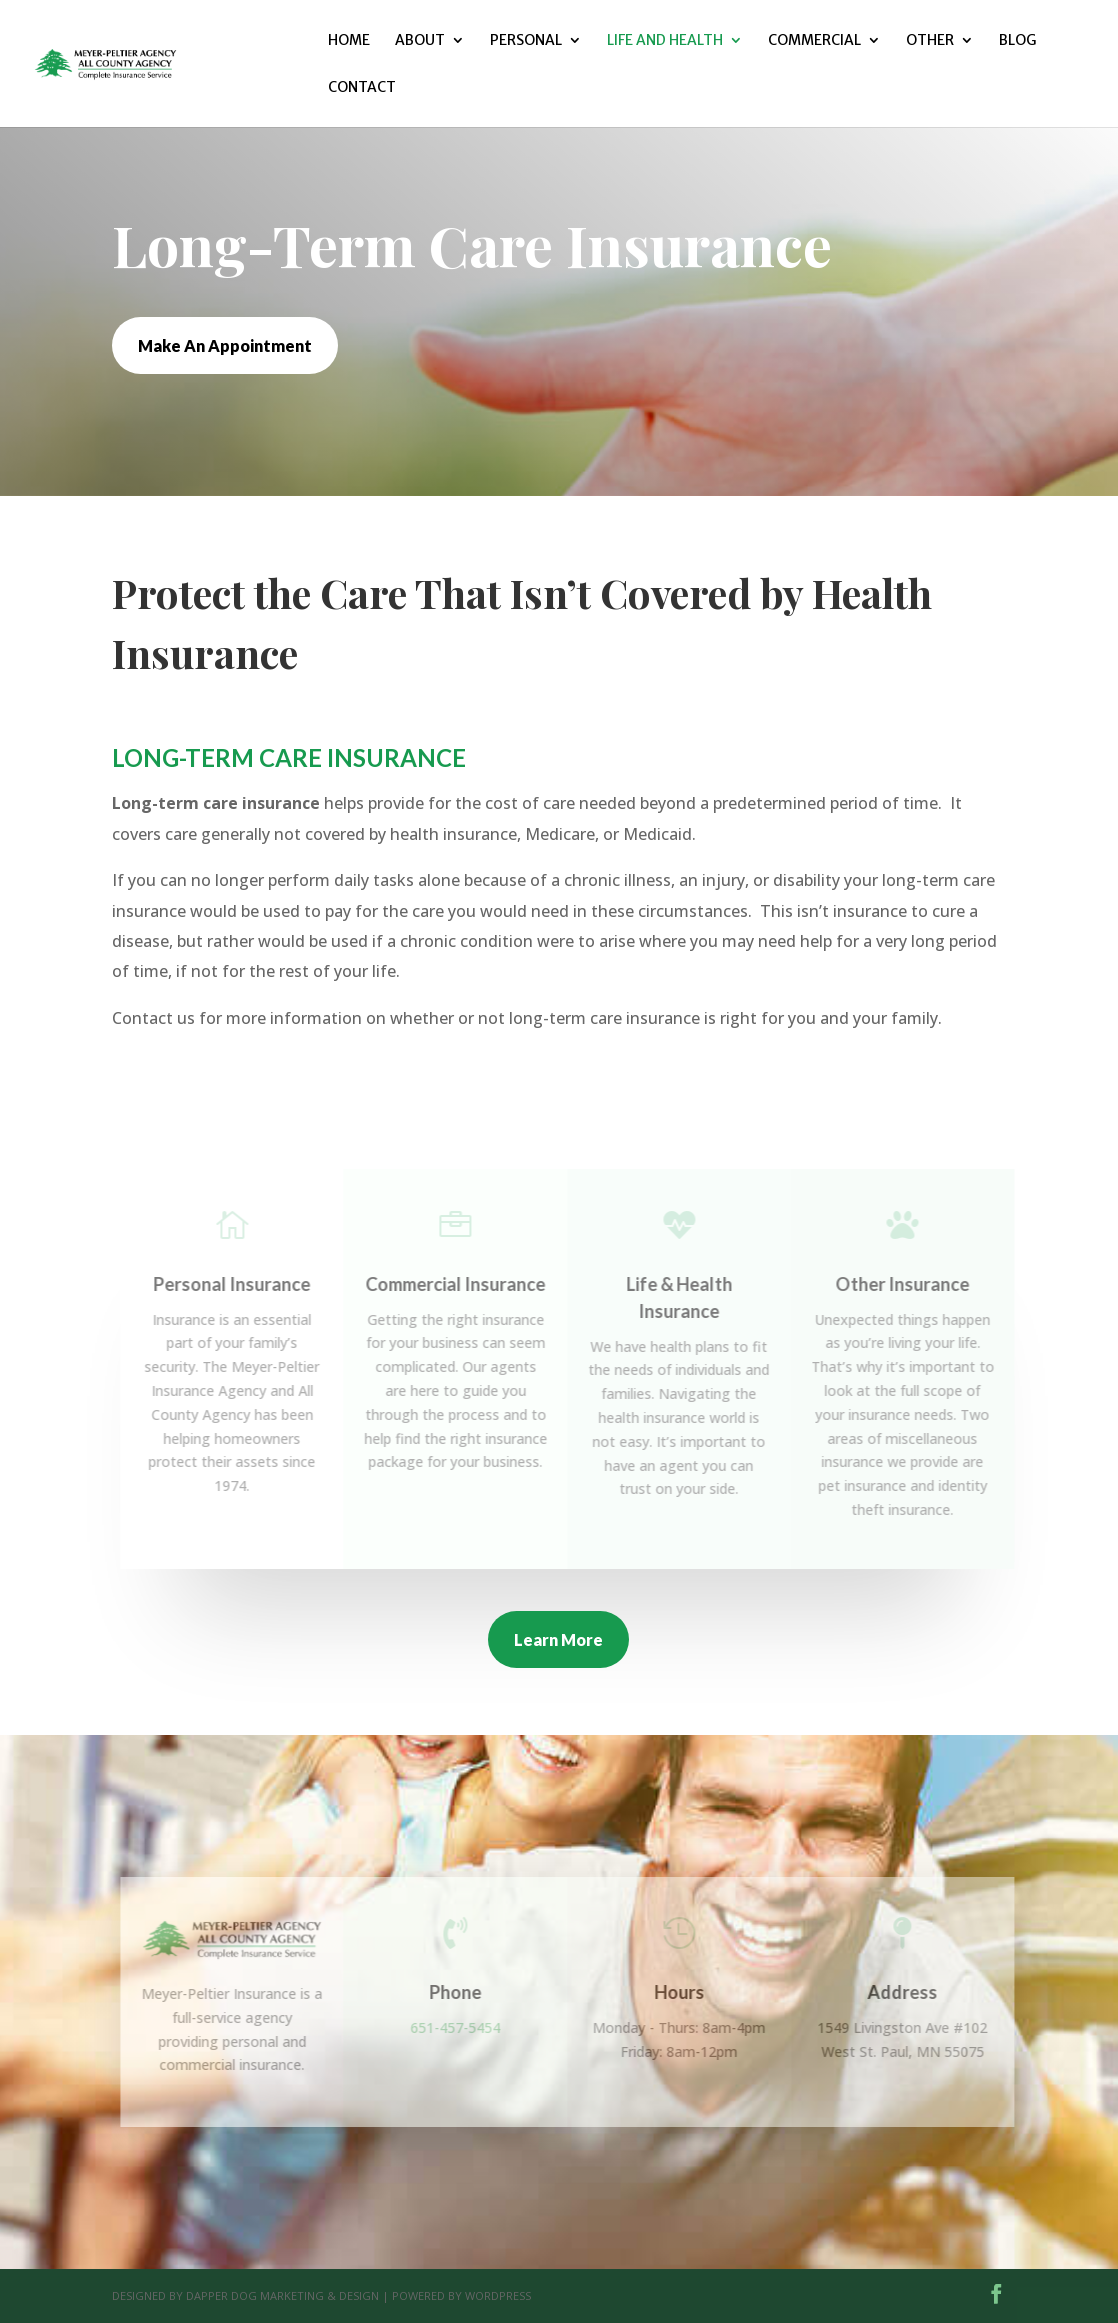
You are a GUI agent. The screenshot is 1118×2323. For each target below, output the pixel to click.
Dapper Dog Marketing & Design (282, 2295)
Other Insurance (910, 1284)
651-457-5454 (463, 2027)
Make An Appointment (225, 345)
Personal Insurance (239, 1284)
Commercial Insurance (463, 1284)
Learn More (558, 1639)
